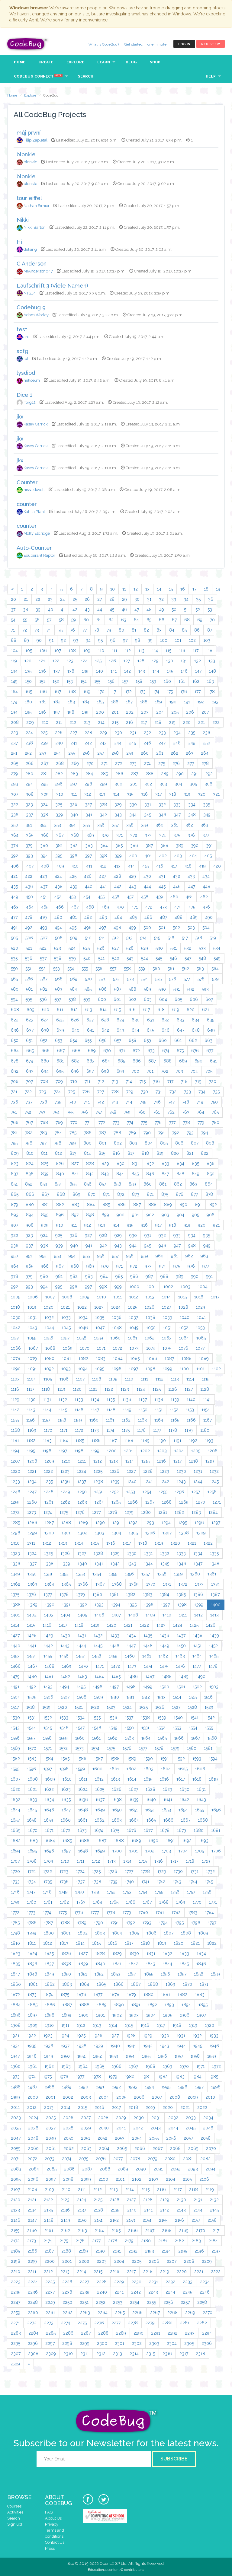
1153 (190, 1409)
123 (70, 660)
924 (44, 1235)
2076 (101, 2158)
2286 (68, 2333)
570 (88, 978)
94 (88, 640)
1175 (126, 1430)
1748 (47, 1892)
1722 (47, 1871)
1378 (64, 1594)
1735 (48, 1881)
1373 (199, 1584)
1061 (132, 1338)
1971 (200, 2066)
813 (72, 1153)
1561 (96, 1738)
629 (120, 1019)
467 (75, 907)
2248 (33, 2302)
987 (149, 1276)
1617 (180, 1779)
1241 (148, 1481)
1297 (215, 1522)
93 (75, 640)
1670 (32, 1830)
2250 (67, 2302)
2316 (167, 2353)
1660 (66, 1820)
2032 (173, 2117)
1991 (100, 2086)
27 (99, 599)
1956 (162, 2056)
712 (101, 1081)
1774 (47, 1912)
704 (194, 1071)
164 (14, 691)
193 (215, 701)
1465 (213, 1656)
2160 (32, 2230)
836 (210, 1163)
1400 (216, 1604)
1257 (196, 1491)
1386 (198, 1594)
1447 (131, 1645)
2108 (32, 2189)
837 (14, 1173)
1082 (83, 1358)
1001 (151, 1286)
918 (172, 1225)
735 (216, 1091)
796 (28, 1143)
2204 (119, 2261)
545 (159, 958)
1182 (31, 1440)
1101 (200, 1368)
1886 (50, 2004)
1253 (130, 1491)
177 (198, 691)
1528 (192, 1707)
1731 (194, 1871)
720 (212, 1081)
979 (29, 1276)
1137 (143, 1399)
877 (194, 1194)
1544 (31, 1727)
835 (195, 1163)
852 (28, 1184)
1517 (15, 1707)
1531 (31, 1717)
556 (98, 968)
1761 (48, 1902)
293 (14, 784)
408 (45, 866)
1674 (98, 1830)
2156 (179, 2220)
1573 (79, 1748)
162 (195, 681)
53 (210, 609)
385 (119, 845)
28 (111, 599)
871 (106, 1194)
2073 (49, 2158)
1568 (212, 1738)
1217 (177, 1461)
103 (206, 640)
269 (75, 763)
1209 (49, 1461)
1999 (15, 2097)
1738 (96, 1881)
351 (29, 825)
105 (28, 650)
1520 (62, 1707)
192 (201, 701)
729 (129, 1091)
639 (60, 1030)
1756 (175, 1892)
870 (91, 1194)
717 (170, 1081)
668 (76, 1050)
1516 (208, 1697)
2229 (119, 2281)
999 (118, 1286)
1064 (184, 1338)
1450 (181, 1645)
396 (73, 855)
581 (29, 989)
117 (195, 650)
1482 (65, 1676)
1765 (114, 1902)
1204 (179, 1450)
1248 (48, 1491)
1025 (132, 1307)
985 (119, 1276)
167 (57, 691)
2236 (33, 2292)
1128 (204, 1389)
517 (185, 937)
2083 (16, 2169)
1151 (159, 1409)
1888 (84, 2004)
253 (42, 753)
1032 (49, 1317)
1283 (196, 1512)
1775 (63, 1912)
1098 (150, 1368)
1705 (199, 1850)
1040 (184, 1317)
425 (72, 876)
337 (29, 814)
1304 (116, 1532)
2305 (189, 2343)
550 (14, 968)
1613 (115, 1779)
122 (56, 660)
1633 (32, 1799)
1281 (162, 1512)
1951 (81, 2056)
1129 (15, 1399)
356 (101, 825)
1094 (83, 1368)
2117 (177, 2189)
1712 (96, 1861)
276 (176, 763)
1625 (99, 1789)
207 (205, 712)
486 (148, 917)
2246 (205, 2292)
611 (60, 1009)
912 (87, 1225)
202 (130, 712)
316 (144, 794)
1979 (112, 2076)
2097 (51, 2179)
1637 (100, 1799)
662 (193, 1040)
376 (191, 835)
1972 (216, 2066)
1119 (61, 1389)
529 (144, 948)
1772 (15, 1912)
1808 (186, 1933)
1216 (161, 1461)
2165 (116, 2230)
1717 (174, 1861)
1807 (168, 1933)
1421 (128, 1625)
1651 (133, 1809)
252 (28, 753)
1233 (15, 1481)
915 (130, 1225)
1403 (48, 1615)
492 (28, 927)
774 (130, 1122)
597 (57, 999)
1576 (127, 1748)
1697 (66, 1850)
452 (57, 896)
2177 (96, 2240)
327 (88, 804)
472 (148, 907)
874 (150, 1194)
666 (45, 1050)
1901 (100, 2015)
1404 (65, 1615)
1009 (84, 1296)
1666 (168, 1820)
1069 (67, 1348)
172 (128, 691)
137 (56, 671)
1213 (113, 1461)
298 (88, 784)
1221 (32, 1471)
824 (30, 1163)
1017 (215, 1296)
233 (162, 732)
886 (122, 1204)
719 (198, 1081)
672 (136, 1050)
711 (87, 1081)
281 (44, 773)
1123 (125, 1389)
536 (28, 958)
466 (60, 907)
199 (85, 712)
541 (101, 958)
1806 (151, 1933)
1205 (195, 1450)
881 (45, 1204)
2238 (67, 2292)
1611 (83, 1779)
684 (106, 1061)
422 (28, 876)
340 (74, 814)
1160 (93, 1420)
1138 (158, 1399)
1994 (149, 2086)
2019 (150, 2107)
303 (163, 784)
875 (164, 1194)
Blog (131, 62)
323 (29, 804)
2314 (134, 2353)
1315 (95, 1543)
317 (158, 794)
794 (204, 1132)
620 (191, 1009)
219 (172, 722)
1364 (49, 1584)
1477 (196, 1666)
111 (114, 650)
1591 (164, 1758)
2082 (205, 2158)
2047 (16, 2138)
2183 (196, 2240)
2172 (15, 2240)
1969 (167, 2066)
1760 (31, 1902)
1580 (191, 1748)
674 (165, 1050)
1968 (150, 2066)
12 (136, 589)
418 (188, 866)
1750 (79, 1892)
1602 (131, 1768)
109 (86, 650)
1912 (81, 2025)
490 (209, 917)
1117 (30, 1389)
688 (167, 1061)
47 (136, 609)
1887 (67, 2004)
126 (112, 660)
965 (29, 1266)
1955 (146, 2056)
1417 (63, 1625)
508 (59, 937)
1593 (196, 1758)
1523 (111, 1707)
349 (207, 814)
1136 (126, 1399)
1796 (195, 1922)
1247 (32, 1491)
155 (97, 681)
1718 (190, 1861)
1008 (67, 1296)
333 (177, 804)
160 (167, 681)
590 (162, 989)
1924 (64, 2035)
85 (184, 630)
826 (60, 1163)
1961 (32, 2066)
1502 (197, 1686)
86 (197, 630)
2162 (65, 2230)
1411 (183, 1615)
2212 (48, 2271)
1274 (48, 1512)
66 (161, 619)
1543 (15, 1727)
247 (162, 742)
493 (43, 927)
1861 (32, 1984)
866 (30, 1194)
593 (205, 989)
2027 (86, 2117)
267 (44, 763)
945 (147, 1245)
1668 (203, 1820)
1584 (48, 1758)
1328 (98, 1553)
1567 (195, 1738)
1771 (213, 1902)
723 (42, 1091)
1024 (116, 1307)
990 (194, 1276)
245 (132, 742)
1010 (101, 1296)
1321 (192, 1543)
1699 (100, 1850)
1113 (175, 1379)
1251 (98, 1491)
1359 (178, 1573)
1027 (166, 1307)
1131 (47, 1399)
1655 (199, 1809)
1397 (165, 1604)
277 (190, 763)
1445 (98, 1645)
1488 (167, 1676)
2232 (170, 2281)
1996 (182, 2086)
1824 (32, 1953)
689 (183, 1061)
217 (143, 722)
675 (180, 1050)
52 (197, 609)
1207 (15, 1461)
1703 (166, 1850)
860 (147, 1184)
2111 (82, 2189)
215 (115, 722)
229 (103, 732)
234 (177, 732)
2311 (84, 2353)
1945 (197, 2045)
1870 (187, 1984)
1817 (129, 1943)
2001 (50, 2097)
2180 (146, 2240)
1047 (100, 1327)
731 (159, 1091)
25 (74, 599)
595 (28, 999)
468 (90, 907)
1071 (101, 1348)
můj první (28, 132)
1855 (148, 1974)
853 (43, 1184)
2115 (145, 2189)
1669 (16, 1830)
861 (162, 1184)
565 (14, 978)
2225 (50, 2281)
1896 (16, 2015)
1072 (117, 1348)
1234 (32, 1481)
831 (135, 1163)
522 (43, 948)
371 (119, 835)
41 (63, 609)
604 (163, 999)
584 (73, 989)
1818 (145, 1943)
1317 (127, 1543)
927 (88, 1235)
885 (106, 1204)
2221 (198, 2271)
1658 (32, 1820)
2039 (86, 2127)
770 (73, 1122)
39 (38, 609)
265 (14, 763)
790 (147, 1132)
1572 (63, 1748)
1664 (134, 1820)
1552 (161, 1727)
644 (135, 1030)
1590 (148, 1758)
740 (72, 1102)
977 (205, 1266)
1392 (82, 1604)
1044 (49, 1327)
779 (201, 1122)
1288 (66, 1522)
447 (191, 886)
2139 (115, 2210)
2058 (206, 2138)
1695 (32, 1850)
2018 (133, 2107)
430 (147, 876)
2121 (32, 2199)
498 (117, 927)
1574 (95, 1748)
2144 (197, 2210)
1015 (182, 1296)
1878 (114, 1994)
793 (190, 1132)
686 (137, 1061)
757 (98, 1112)
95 (100, 640)
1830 (134, 1953)
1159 (78, 1420)
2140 (132, 2210)
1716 (158, 1861)
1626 (116, 1789)
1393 (99, 1604)
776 (158, 1122)
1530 (15, 1717)
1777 (95, 1912)
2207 (171, 2261)
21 (26, 599)
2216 (114, 2271)
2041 (121, 2127)
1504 (15, 1697)
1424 (177, 1625)
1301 (66, 1532)
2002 (68, 2097)
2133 (15, 2210)
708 (44, 1081)
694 (45, 1071)
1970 (184, 2066)
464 (30, 907)
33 (173, 599)
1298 (15, 1532)
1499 (147, 1686)
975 (176, 1266)
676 (195, 1050)
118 (209, 650)
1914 (113, 2025)
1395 (132, 1604)
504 (206, 927)
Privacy (51, 2524)
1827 (83, 1953)
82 (146, 630)
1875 (64, 1994)
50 (174, 609)
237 (14, 742)
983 (89, 1276)
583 (58, 989)
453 (72, 896)
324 (44, 804)
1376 (31, 1594)
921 (216, 1225)
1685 (67, 1840)
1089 (204, 1358)
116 (182, 650)
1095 (99, 1368)
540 (87, 958)
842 (90, 1173)
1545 (48, 1727)
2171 (217, 2230)
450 (29, 896)
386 (134, 845)
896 (60, 1214)
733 (187, 1091)
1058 (81, 1338)
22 (37, 599)
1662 (100, 1820)
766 (14, 1122)
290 (180, 773)
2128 (148, 2199)
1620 (16, 1789)
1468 (49, 1666)
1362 (15, 1584)
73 (36, 630)
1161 (110, 1420)
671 (121, 1050)
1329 (115, 1553)
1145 (63, 1409)
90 (39, 640)
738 (43, 1102)
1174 (110, 1430)
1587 (98, 1758)
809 (15, 1153)
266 (30, 763)
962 (189, 1255)
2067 (158, 2148)
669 (92, 1050)
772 (101, 1122)
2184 (213, 2240)
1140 (191, 1399)
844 (120, 1173)
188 (143, 701)
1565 (162, 1738)
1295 (182, 1522)
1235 (48, 1481)
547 (188, 958)
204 (160, 712)
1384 (164, 1594)
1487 (149, 1676)
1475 (164, 1666)
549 (217, 958)
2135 (48, 2210)
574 (144, 978)
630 (136, 1019)
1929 (147, 2035)
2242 (136, 2292)
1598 (64, 1768)
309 (45, 794)
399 (118, 855)
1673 (82, 1830)
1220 (15, 1471)
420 (217, 866)
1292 (132, 1522)
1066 (16, 1348)
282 (59, 773)
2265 (120, 2312)
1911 (65, 2025)
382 (74, 845)
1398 (182, 1604)
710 (73, 1081)
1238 (98, 1481)
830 (120, 1163)
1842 (133, 1963)
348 (192, 814)
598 (72, 999)
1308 (184, 1532)
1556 (15, 1738)
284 (89, 773)
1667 (185, 1820)
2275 (82, 2322)
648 (196, 1030)
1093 (66, 1368)
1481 (48, 1676)
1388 (16, 1604)
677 (209, 1050)
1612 (99, 1779)
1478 (213, 1666)
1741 (145, 1881)
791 (161, 1132)
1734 (31, 1881)
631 (150, 1019)
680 (45, 1061)
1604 (166, 1768)
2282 (202, 2322)
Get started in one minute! (145, 44)
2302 (137, 2343)
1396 (148, 1604)
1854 (132, 1974)
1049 (134, 1327)
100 (163, 640)
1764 (97, 1902)
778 (186, 1122)
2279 (150, 2322)
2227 (84, 2281)
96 (112, 640)
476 (206, 907)
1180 (204, 1430)
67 (174, 619)
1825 (49, 1953)
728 (115, 1091)
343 (118, 814)
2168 (167, 2230)
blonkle (26, 154)
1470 (83, 1666)
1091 (32, 1368)
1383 (147, 1594)
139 (85, 671)
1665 (151, 1820)
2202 (84, 2261)
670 (107, 1050)
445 (162, 886)
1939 (98, 2045)
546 (173, 958)
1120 (77, 1389)
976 (191, 1266)
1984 (196, 2076)
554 (70, 968)
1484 (99, 1676)
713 (115, 1081)
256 (86, 753)
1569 (15, 1748)
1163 (142, 1420)
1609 (50, 1779)
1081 (66, 1358)
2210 (15, 2271)
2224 (33, 2281)
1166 (191, 1420)
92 (63, 640)
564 (215, 968)
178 (211, 691)
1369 (134, 1584)
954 (72, 1255)
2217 (131, 2271)
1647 (66, 1809)
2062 (68, 2148)
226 (59, 732)
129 (155, 660)
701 (150, 1071)
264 (204, 753)
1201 (128, 1450)
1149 (127, 1409)
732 (172, 1091)
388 (164, 845)
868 (61, 1194)
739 (58, 1102)
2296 (33, 2343)
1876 (81, 1994)
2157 (196, 2220)
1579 (175, 1748)
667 (61, 1050)
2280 (167, 2322)
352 (43, 825)
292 (209, 773)
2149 (65, 2220)
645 (150, 1030)
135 (28, 671)
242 (88, 742)
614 (103, 1009)
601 (117, 999)
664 (15, 1050)
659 (147, 1040)
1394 (115, 1604)
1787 (48, 1922)
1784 (209, 1912)
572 (116, 978)
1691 (170, 1840)
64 (136, 619)
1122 (109, 1389)
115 (168, 650)
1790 (98, 1922)
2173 (31, 2240)
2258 (202, 2302)
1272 (15, 1512)
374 (162, 835)
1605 (183, 1768)
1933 (213, 2035)
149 (14, 681)
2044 (173, 2127)
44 (99, 609)
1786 (32, 1922)
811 (44, 1153)
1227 (131, 1471)
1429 (48, 1635)
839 (45, 1173)
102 (192, 640)
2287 (86, 2333)
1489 (183, 1676)
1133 (79, 1399)
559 (141, 968)
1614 (131, 1779)
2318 (200, 2353)
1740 (129, 1881)
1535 (96, 1717)
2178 (112, 2240)
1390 (49, 1604)
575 (158, 978)
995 (58, 1286)
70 (212, 619)
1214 (129, 1461)
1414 (15, 1625)
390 (194, 845)
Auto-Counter (34, 548)
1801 (65, 1933)
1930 (164, 2035)
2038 (68, 2127)
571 (102, 978)
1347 (198, 1563)
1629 (167, 1789)
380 (44, 845)
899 (105, 1214)
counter (27, 504)
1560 (80, 1738)
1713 (112, 1861)
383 (89, 845)
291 (194, 773)
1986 (16, 2086)
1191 (177, 1440)
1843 (150, 1963)
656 (103, 1040)
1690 (153, 1840)
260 (145, 753)
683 (91, 1061)
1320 (175, 1543)
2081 (188, 2158)
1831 (151, 1953)
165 (28, 691)
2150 (82, 2220)
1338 (48, 1563)
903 (165, 1214)
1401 (15, 1615)
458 (144, 896)
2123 (64, 2199)
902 (150, 1214)
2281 (184, 2322)
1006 (33, 1296)
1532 (47, 1717)
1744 (193, 1881)
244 (117, 742)
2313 (117, 2353)
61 (98, 619)
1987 (32, 2086)
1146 (79, 1409)
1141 (207, 1399)
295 (43, 784)
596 (43, 999)
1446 (114, 1645)
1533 (64, 1717)
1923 (48, 2035)
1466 (16, 1666)
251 (14, 753)
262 (174, 753)
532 (187, 948)
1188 (128, 1440)
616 (132, 1009)
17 (194, 589)
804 (149, 1143)
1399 (198, 1604)
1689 (136, 1840)
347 (177, 814)
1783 (192, 1912)
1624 (83, 1789)
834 (180, 1163)
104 (14, 650)
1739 (113, 1881)
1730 (178, 1871)
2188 (66, 2251)
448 (206, 886)
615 (117, 1009)
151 (42, 681)
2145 (214, 2210)
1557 (31, 1738)
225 (43, 732)
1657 (15, 1820)
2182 (179, 2240)
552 (42, 968)
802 (118, 1143)
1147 (95, 1409)
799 (72, 1143)
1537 (129, 1717)
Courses (14, 2506)
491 (14, 927)
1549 (113, 1727)
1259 (15, 1502)
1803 (100, 1933)
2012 (32, 2107)
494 (58, 927)
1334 (197, 1553)
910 (59, 1225)
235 (191, 732)
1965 (99, 2066)
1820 (178, 1943)
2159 (15, 2230)
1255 (163, 1491)
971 (119, 1266)
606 (194, 999)
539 (72, 958)
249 (191, 742)
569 (73, 978)
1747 (31, 1892)
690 (198, 1061)
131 (184, 660)
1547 (80, 1727)
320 (201, 794)
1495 (81, 1686)
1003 (185, 1286)
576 (172, 978)
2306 (206, 2343)
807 (194, 1143)
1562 (112, 1738)
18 (206, 589)
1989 (66, 2086)
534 (216, 948)
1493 (48, 1686)
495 (72, 927)
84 (171, 630)
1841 (117, 1963)
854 (58, 1184)
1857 (182, 1974)
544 (144, 958)
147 (198, 671)
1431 (82, 1635)
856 (88, 1184)
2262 (67, 2312)
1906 (184, 2015)
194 (14, 712)
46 (124, 609)
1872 (15, 1994)
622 (14, 1019)
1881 (165, 1994)
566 (29, 978)
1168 (15, 1430)
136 (42, 671)
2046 (208, 2127)
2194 (166, 2251)
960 (159, 1255)
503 (191, 927)
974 (162, 1266)
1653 (166, 1809)
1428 (32, 1635)
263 (189, 753)
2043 (156, 2127)
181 (43, 701)
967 (59, 1266)
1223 (64, 1471)
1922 (31, 2035)
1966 (116, 2066)
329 (118, 804)
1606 (200, 1768)
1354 (96, 1573)
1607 (15, 1779)
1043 (32, 1327)
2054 (137, 2138)
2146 (15, 2220)
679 (29, 1061)
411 (89, 866)
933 (177, 1235)
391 (209, 845)
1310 (15, 1543)
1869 (170, 1984)
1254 (147, 1491)
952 (43, 1255)
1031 (32, 1317)
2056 (171, 2138)
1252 (114, 1491)
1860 (16, 1984)
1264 (99, 1502)
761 (156, 1112)
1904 (151, 2015)
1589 (131, 1758)
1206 (213, 1450)
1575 (111, 1748)
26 (87, 599)
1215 (145, 1461)
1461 (146, 1656)
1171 (63, 1430)
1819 (161, 1943)
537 (43, 958)
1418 (79, 1625)
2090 (141, 2169)
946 (162, 1245)
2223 (16, 2281)
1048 (117, 1327)
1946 (214, 2045)
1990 (83, 2086)
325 (58, 804)
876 (179, 1194)
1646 (49, 1809)
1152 (174, 1409)
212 (72, 722)
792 (175, 1132)
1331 (148, 1553)
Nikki (23, 220)
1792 (130, 1922)
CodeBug (27, 43)
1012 (133, 1296)
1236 (65, 1481)
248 (177, 742)
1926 (97, 2035)
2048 (33, 2138)
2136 (65, 2210)
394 (44, 855)
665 (30, 1050)
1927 (114, 2035)
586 (103, 989)
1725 (96, 1871)
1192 (193, 1440)
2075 (83, 2158)
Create (45, 62)
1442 (48, 1645)
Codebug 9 (31, 307)
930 (133, 1235)
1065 (201, 1338)
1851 (83, 1974)
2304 (172, 2343)
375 (176, 835)
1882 (182, 1994)
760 (142, 1112)
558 (127, 968)
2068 (175, 2148)
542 (115, 958)
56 (37, 619)
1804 (117, 1933)
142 (127, 671)
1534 (80, 1717)
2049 (51, 2138)
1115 (205, 1379)
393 (29, 855)
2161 (48, 2230)
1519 (46, 1707)
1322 (208, 1543)
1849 (49, 1974)
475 (191, 907)
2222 (216, 2271)
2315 (150, 2353)
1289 (83, 1522)
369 (90, 835)
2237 (50, 2292)
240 (59, 742)
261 (159, 753)
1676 (131, 1830)
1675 (115, 1830)
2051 (85, 2138)
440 (88, 886)
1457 (80, 1656)
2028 (103, 2117)
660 (163, 1040)
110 (101, 650)
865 (14, 1194)
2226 (67, 2281)
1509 (98, 1697)
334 (191, 804)
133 (211, 660)
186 (114, 701)
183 (71, 701)
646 (165, 1030)
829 (105, 1163)
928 (103, 1235)
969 (90, 1266)
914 (116, 1225)
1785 (15, 1922)
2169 (183, 2230)
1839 (83, 1963)
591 (176, 989)
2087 (87, 2169)
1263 (82, 1502)
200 (100, 712)
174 (156, 691)
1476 (180, 1666)
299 (103, 784)
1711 (80, 1861)
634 (195, 1019)
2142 (164, 2210)
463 (14, 907)
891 (198, 1204)
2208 (189, 2261)
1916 (144, 2025)
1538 (145, 1717)
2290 (138, 2333)
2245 (187, 2292)
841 (75, 1173)
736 (14, 1102)
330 (133, 804)
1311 (31, 1543)
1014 (166, 1296)
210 (44, 722)
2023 (16, 2117)
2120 (15, 2199)
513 (129, 937)
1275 (64, 1512)
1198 (79, 1450)
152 (56, 681)
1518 (30, 1707)
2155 (163, 2220)
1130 (31, 1399)
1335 (214, 1553)
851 (14, 1184)
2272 (32, 2322)
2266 (137, 2312)
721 (14, 1091)
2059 (16, 2148)
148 (212, 671)
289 (165, 773)
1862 (50, 1984)
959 (144, 1255)
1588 (115, 1758)
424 (58, 876)
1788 (65, 1922)
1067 (33, 1348)
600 (102, 999)
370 (105, 835)
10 (112, 589)
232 (147, 732)
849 (195, 1173)
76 (72, 630)
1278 (112, 1512)
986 (134, 1276)
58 (61, 619)
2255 (151, 2302)
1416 (47, 1625)
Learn (103, 62)
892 (213, 1204)
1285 (15, 1522)
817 (130, 1153)
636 (15, 1030)
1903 (134, 2015)
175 (170, 691)
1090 (16, 1368)
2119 (209, 2189)
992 (14, 1286)
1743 (177, 1881)
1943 (164, 2045)
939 (59, 1245)
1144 (47, 1409)
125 (98, 660)
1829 (117, 1953)
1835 (15, 1963)
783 (43, 1132)
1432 (98, 1635)
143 (141, 671)
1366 (83, 1584)
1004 (203, 1286)
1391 (66, 1604)
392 (14, 855)
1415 (31, 1625)
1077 (200, 1348)
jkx (20, 416)
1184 (63, 1440)
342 (103, 814)
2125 (98, 2199)
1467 (32, 1666)
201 (114, 712)
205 (175, 712)
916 (144, 1225)
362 (189, 825)
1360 (195, 1573)
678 (14, 1061)
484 (118, 917)
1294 (166, 1522)
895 (44, 1214)
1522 (94, 1707)
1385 (181, 1594)
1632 (15, 1799)
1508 (81, 1697)
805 (164, 1143)
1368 (117, 1584)
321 (216, 794)
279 (14, 773)
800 (87, 1143)
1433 (114, 1635)
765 (215, 1112)
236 (206, 732)
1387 (215, 1594)
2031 (156, 2117)
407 (30, 866)
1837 (49, 1963)
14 (159, 589)
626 (75, 1019)
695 (59, 1071)
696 (75, 1071)
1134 (95, 1399)
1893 (169, 2004)
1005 (15, 1296)
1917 (161, 2025)
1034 (83, 1317)
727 (100, 1091)
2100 (103, 2179)
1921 (15, 2035)
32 (161, 599)
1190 (161, 1440)
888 (152, 1204)
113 (141, 650)
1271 (217, 1502)
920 (201, 1225)
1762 (64, 1902)
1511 (130, 1697)
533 (202, 948)
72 (24, 630)
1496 (97, 1686)
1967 (133, 2066)
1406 (99, 1615)
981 (59, 1276)
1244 (197, 1481)
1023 (99, 1307)
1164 (158, 1420)
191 (187, 701)
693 (30, 1071)
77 (84, 630)
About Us (53, 2518)
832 (150, 1163)
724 (57, 1091)
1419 (95, 1625)
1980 (129, 2076)
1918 (176, 2025)
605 (178, 999)
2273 (48, 2322)
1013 (150, 1296)
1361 (212, 1573)
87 (209, 630)
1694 (15, 1850)
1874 (48, 1994)
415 (145, 866)
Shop (155, 62)
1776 (78, 1912)
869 (76, 1194)
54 (13, 619)
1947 (15, 2056)
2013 (48, 2107)
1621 (32, 1789)
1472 (115, 1666)
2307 (16, 2353)
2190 (100, 2251)
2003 (86, 2097)
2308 (33, 2353)
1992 (116, 2086)
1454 (31, 1656)
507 (43, 937)
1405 (82, 1615)
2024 (33, 2117)
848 (180, 1173)
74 (49, 630)
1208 (32, 1461)
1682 (16, 1840)
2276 (99, 2322)
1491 (15, 1686)
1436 (164, 1635)
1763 (80, 1902)
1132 (63, 1399)
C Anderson (32, 263)
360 (159, 825)
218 (157, 722)
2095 (16, 2179)
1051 (167, 1327)
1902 (117, 2015)
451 (43, 896)
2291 (155, 2333)
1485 (116, 1676)
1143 (31, 1409)
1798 (15, 1933)
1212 (97, 1461)
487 (163, 917)
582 (43, 989)
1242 (164, 1481)
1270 (200, 1502)
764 (200, 1112)
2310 (68, 2353)
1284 (213, 1512)
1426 (210, 1625)
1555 (209, 1727)
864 (209, 1184)
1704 (183, 1850)
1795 (179, 1922)
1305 (133, 1532)
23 (50, 599)
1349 (15, 1573)
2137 (81, 2210)
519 (213, 937)
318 (172, 794)
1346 (181, 1563)
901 (135, 1214)
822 (204, 1153)
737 (29, 1102)
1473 (131, 1666)
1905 (167, 2015)
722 (28, 1091)
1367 (100, 1584)
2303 (154, 2343)
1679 (181, 1830)
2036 (33, 2127)
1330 (132, 1553)
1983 (180, 2076)
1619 (213, 1779)
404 (193, 855)
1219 (209, 1461)
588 (132, 989)
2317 (183, 2353)
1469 (66, 1666)
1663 (117, 1820)
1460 (130, 1656)
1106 (64, 1379)
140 (99, 671)
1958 (195, 2056)
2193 (149, 2251)
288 (149, 773)
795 (14, 1143)
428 (117, 876)
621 (205, 1009)
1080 (49, 1358)
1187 (112, 1440)
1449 (164, 1645)
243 (103, 742)
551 (28, 968)
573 (130, 978)
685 (121, 1061)
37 (13, 609)
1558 (47, 1738)
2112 (97, 2189)
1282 (179, 1512)
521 (29, 948)
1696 (49, 1850)
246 (147, 742)
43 (87, 609)
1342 (115, 1563)
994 (44, 1286)
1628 (150, 1789)
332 (162, 804)
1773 (31, 1912)
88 (13, 640)
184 (85, 701)
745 (143, 1102)
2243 (153, 2292)
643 (120, 1030)
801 (102, 1143)
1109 (113, 1379)
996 (73, 1286)
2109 (49, 2189)
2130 (181, 2199)
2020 (168, 2107)
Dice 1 (24, 395)
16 (182, 589)
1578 (159, 1748)
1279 (129, 1512)
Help (211, 76)
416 (159, 866)
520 (14, 948)
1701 (133, 1850)
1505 (31, 1697)
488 (178, 917)
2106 (204, 2179)
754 (56, 1112)
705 (208, 1071)
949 (207, 1245)
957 (115, 1255)
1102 (216, 1368)
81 (134, 630)
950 (14, 1255)
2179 (129, 2240)
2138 (98, 2210)
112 (128, 650)
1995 (166, 2086)
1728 (145, 1871)
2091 (158, 2169)
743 (114, 1102)
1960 (16, 2066)
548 (202, 958)
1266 (133, 1502)
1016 (198, 1296)
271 (104, 763)
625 (59, 1019)
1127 (189, 1389)
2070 (211, 2148)
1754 (143, 1892)
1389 (32, 1604)
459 (159, 896)
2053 (119, 2138)
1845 (184, 1963)
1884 (16, 2004)
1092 (49, 1368)
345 (147, 814)
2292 (172, 2333)
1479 (15, 1676)
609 (30, 1009)
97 (125, 640)
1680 (199, 1830)
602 (132, 999)
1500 (164, 1686)
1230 (181, 1471)
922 (14, 1235)
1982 (163, 2076)
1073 (134, 1348)
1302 (82, 1532)
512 (115, 937)
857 (102, 1184)
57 (49, 619)
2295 (15, 2343)
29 (124, 599)
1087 (169, 1358)
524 (72, 948)
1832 (167, 1953)
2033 (191, 2117)
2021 (185, 2107)
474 (177, 907)
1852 (99, 1974)
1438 (197, 1635)
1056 (48, 1338)
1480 (32, 1676)
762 (171, 1112)
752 (27, 1112)
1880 (148, 1994)
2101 (120, 2179)
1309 (201, 1532)
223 (14, 732)
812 (58, 1153)
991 (209, 1276)
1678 (164, 1830)
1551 (145, 1727)
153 (69, 681)
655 (88, 1040)
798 (57, 1143)
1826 (66, 1953)
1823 (15, 1953)
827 (75, 1163)
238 (29, 742)
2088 (105, 2169)
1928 (131, 2035)
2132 (214, 2199)
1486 (133, 1676)
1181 (15, 1440)
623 (30, 1019)
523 (57, 948)
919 (187, 1225)
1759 (15, 1902)
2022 (202, 2107)
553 (56, 968)
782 (28, 1132)
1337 (32, 1563)
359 (144, 825)
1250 (82, 1491)
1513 (161, 1697)
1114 (190, 1379)
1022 (82, 1307)
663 (208, 1040)
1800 (49, 1933)
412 (103, 866)
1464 (197, 1656)
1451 (197, 1645)
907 (14, 1225)
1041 (201, 1317)
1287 (49, 1522)
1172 (79, 1430)
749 (200, 1102)
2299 (84, 2343)
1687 (101, 1840)
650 (14, 1040)
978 (14, 1276)
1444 (81, 1645)
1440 (15, 1645)
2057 (188, 2138)
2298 (67, 2343)
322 (14, 804)
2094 (210, 2169)
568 (59, 978)
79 (109, 630)
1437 (181, 1635)
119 (14, 660)
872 (120, 1194)
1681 (215, 1830)
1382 (130, 1594)
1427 (15, 1635)
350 (14, 825)
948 (192, 1245)
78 (96, 630)
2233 (187, 2281)
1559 (63, 1738)
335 (206, 804)
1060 (116, 1338)
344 (133, 814)
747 (171, 1102)
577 (187, 978)
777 (172, 1122)
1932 (197, 2035)
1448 (148, 1645)
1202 (145, 1450)
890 (183, 1204)
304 (178, 784)
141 (114, 671)
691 (213, 1061)
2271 (15, 2322)
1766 (130, 1902)
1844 (167, 1963)
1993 (132, 2086)
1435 (147, 1635)
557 (113, 968)
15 (171, 589)
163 (210, 681)
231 (133, 732)
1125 (157, 1389)
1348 (214, 1563)
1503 (213, 1686)
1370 (150, 1584)
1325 (48, 1553)
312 (87, 794)
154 (83, 681)
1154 (205, 1409)
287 (134, 773)
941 (88, 1245)
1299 (32, 1532)
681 (60, 1061)
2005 (121, 2097)
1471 (99, 1666)
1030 (16, 1317)
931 (147, 1235)
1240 (132, 1481)
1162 (126, 1420)
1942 (148, 2045)
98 (137, 640)
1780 (143, 1912)
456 (115, 896)
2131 (198, 2199)
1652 (149, 1809)
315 (130, 794)
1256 (179, 1491)
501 (162, 927)
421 (14, 876)
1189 (145, 1440)
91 (51, 640)
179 (14, 701)
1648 (83, 1809)
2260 (33, 2312)
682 (75, 1061)
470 (120, 907)
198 (70, 712)
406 (15, 866)
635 (210, 1019)
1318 (142, 1543)
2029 (121, 2117)
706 (14, 1081)
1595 (15, 1768)
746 (157, 1102)
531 (173, 948)
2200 (49, 2261)
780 (215, 1122)
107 (57, 650)
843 (105, 1173)
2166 (133, 2230)
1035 (99, 1317)
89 (26, 640)
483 (103, 917)
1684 (50, 1840)
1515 (193, 1697)
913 (101, 1225)
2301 (119, 2343)
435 (14, 886)
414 (131, 866)
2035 (16, 2127)
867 (45, 1194)
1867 (135, 1984)
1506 (48, 1697)
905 (195, 1214)
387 (149, 845)
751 (14, 1112)
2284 (33, 2333)
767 (29, 1122)
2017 (116, 2107)
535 (14, 958)
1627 (133, 1789)
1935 (31, 2045)
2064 (104, 2148)
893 (14, 1214)
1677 (148, 1830)
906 (210, 1214)
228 (88, 732)
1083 (100, 1358)
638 (45, 1030)
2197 (215, 2251)
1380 (97, 1594)
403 (178, 855)
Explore (75, 62)
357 (115, 825)
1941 (131, 2045)
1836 (32, 1963)
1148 (111, 1409)
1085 (135, 1358)
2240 (102, 2292)
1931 (181, 2035)
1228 (148, 1471)
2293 (190, 2333)
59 (73, 619)
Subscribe (174, 2459)
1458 (96, 1656)
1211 (82, 1461)
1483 (82, 1676)
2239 (84, 2292)
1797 (212, 1922)
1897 (32, 2015)
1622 (49, 1789)
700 (135, 1071)
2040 (103, 2127)
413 (117, 866)
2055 (154, 2138)
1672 (65, 1830)
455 (101, 896)
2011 (15, 2107)
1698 (83, 1850)
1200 (112, 1450)
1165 (175, 1420)
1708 (32, 1861)
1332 (164, 1553)
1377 (48, 1594)
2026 (68, 2117)
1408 (133, 1615)
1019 (31, 1307)
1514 (177, 1697)
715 (143, 1081)
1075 (167, 1348)
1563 (129, 1738)
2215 (98, 2271)
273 (133, 763)
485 (133, 917)
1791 (115, 1922)
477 (14, 917)
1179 (189, 1430)
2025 (51, 2117)
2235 (15, 2292)
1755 (159, 1892)
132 (197, 660)
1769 (180, 1902)
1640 (151, 1799)
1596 (31, 1768)
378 (14, 845)
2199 (32, 2261)
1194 (15, 1450)
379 (29, 845)
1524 (127, 1707)
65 (149, 619)
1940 (115, 2045)
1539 (161, 1717)
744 (129, 1102)
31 (149, 599)
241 (73, 742)
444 (147, 886)
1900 (84, 2015)
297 (73, 784)
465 (44, 907)
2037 (51, 2127)
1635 (66, 1799)
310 (59, 794)
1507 (65, 1697)
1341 (99, 1563)
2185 (15, 2251)
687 (152, 1061)
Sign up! (14, 2524)
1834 (201, 1953)
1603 (148, 1768)
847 (165, 1173)
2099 (86, 2179)
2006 (139, 2097)
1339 (65, 1563)
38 (25, 609)
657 (117, 1040)
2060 (33, 2148)
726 (86, 1091)
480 (58, 917)
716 (156, 1081)
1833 (184, 1953)
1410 (167, 1615)
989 (179, 1276)
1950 (65, 2056)
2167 (149, 2230)
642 (105, 1030)
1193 (209, 1440)
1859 (215, 1974)
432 (176, 876)
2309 (51, 2353)
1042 (15, 1327)
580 (14, 989)
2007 (157, 2097)
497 (102, 927)
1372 (183, 1584)
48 (149, 609)
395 (58, 855)
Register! (210, 44)
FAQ (49, 2512)
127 (127, 660)
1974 (31, 2076)
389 (179, 845)
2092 (175, 2169)
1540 (178, 1717)
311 (74, 794)
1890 (119, 2004)
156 (111, 681)
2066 (139, 2148)
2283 (16, 2333)
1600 (97, 1768)
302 (148, 784)
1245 (214, 1481)
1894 (186, 2004)
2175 (64, 2240)
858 (117, 1184)
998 (103, 1286)
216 (129, 722)
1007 (50, 1296)
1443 (64, 1645)
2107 (15, 2189)
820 (175, 1153)
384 (104, 845)
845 (135, 1173)
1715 (143, 1861)
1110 (129, 1379)
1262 (65, 1502)
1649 (100, 1809)
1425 (194, 1625)
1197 (63, 1450)
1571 (48, 1748)
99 (150, 640)
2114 (129, 2189)
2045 (190, 2127)
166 (43, 691)
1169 (31, 1430)
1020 (48, 1307)
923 (29, 1235)
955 (86, 1255)
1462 (163, 1656)
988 (164, 1276)
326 (73, 804)
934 (191, 1235)
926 (73, 1235)
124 (84, 660)
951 (29, 1255)
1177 (157, 1430)
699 (120, 1071)
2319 (15, 2363)
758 (112, 1112)
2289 (121, 2333)
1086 (152, 1358)
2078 (135, 2158)
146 (184, 671)
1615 (148, 1779)
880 (30, 1204)
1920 (209, 2025)
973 (148, 1266)
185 (100, 701)
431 (162, 876)
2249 (50, 2302)
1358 (161, 1573)
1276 (80, 1512)
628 (105, 1019)
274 (147, 763)
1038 (150, 1317)
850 (210, 1173)
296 (59, 784)
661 (178, 1040)
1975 (47, 2076)
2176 (80, 2240)
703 (179, 1071)
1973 (15, 2076)
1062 (149, 1338)
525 (86, 948)
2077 (118, 2158)
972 (133, 1266)
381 (59, 845)
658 (132, 1040)
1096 (116, 1368)
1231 (198, 1471)
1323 (15, 1553)
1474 (148, 1666)
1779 (127, 1912)
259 (129, 753)
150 (28, 681)
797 (43, 1143)
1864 (84, 1984)
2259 (15, 2312)
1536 (112, 1717)
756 (84, 1112)
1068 (50, 1348)
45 (112, 609)
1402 (32, 1615)
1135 (111, 1399)
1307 (167, 1532)
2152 (114, 2220)
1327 (81, 1553)
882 (60, 1204)
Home (19, 62)
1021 (65, 1307)
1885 (32, 2004)
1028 (183, 1307)
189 (158, 701)
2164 (99, 2230)
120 (27, 660)
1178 (173, 1430)
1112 (159, 1379)
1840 (100, 1963)
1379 (80, 1594)
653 (58, 1040)
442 (117, 886)
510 (88, 937)
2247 (15, 2302)
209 (30, 722)
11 (124, 589)
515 (157, 937)
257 (100, 753)
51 (186, 609)
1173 (95, 1430)
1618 (196, 1779)
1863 (67, 1984)
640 (75, 1030)
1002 (168, 1286)
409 (60, 866)
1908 (16, 2025)
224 (29, 732)
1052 (183, 1327)
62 (111, 619)
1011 (118, 1296)
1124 (141, 1389)
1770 (197, 1902)
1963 (66, 2066)
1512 (146, 1697)
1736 (64, 1881)
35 (198, 599)
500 (147, 927)
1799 (31, 1933)
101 (178, 640)
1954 (130, 2056)
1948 (32, 2056)
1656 (216, 1809)
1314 (79, 1543)
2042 (138, 2127)
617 (146, 1009)
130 (169, 660)
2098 (68, 2179)
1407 (116, 1615)
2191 (116, 2251)
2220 (182, 2271)
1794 (163, 1922)
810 (30, 1153)
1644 (15, 1809)
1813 (64, 1943)
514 (143, 937)
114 (155, 650)
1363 (32, 1584)
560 (156, 968)
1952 (97, 2056)
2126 (114, 2199)
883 (75, 1204)
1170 (48, 1430)
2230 (136, 2281)
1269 (183, 1502)
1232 (214, 1471)
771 (88, 1122)
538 (57, 958)
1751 (95, 1892)
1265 (116, 1502)
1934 (15, 2045)
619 (175, 1009)
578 (201, 978)
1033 (66, 1317)
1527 (176, 1707)
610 (45, 1009)
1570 (31, 1748)
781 (14, 1132)
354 (72, 825)
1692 (187, 1840)
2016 (99, 2107)
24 (62, 599)
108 (72, 650)
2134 (32, 2210)
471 (134, 907)
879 (14, 1204)
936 (14, 1245)
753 (42, 1112)
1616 (164, 1779)
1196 (47, 1450)
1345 (164, 1563)
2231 (153, 2281)
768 (44, 1122)
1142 (15, 1409)
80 (121, 630)
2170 (200, 2230)
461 (189, 896)
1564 (145, 1738)
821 (189, 1153)
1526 (159, 1707)
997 (88, 1286)
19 (218, 589)
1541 (194, 1717)
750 (214, 1102)
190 (172, 701)
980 (44, 1276)
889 (168, 1204)
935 (206, 1235)
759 (127, 1112)
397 (88, 855)
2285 (51, 2333)
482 (88, 917)
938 (44, 1245)
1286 (32, 1522)
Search (85, 76)
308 (30, 794)
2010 (210, 2097)
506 (29, 937)
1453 (15, 1656)
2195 (182, 2251)
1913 (97, 2025)
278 (205, 763)
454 (86, 896)
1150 (143, 1409)
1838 (66, 1963)
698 (105, 1071)
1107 (80, 1379)
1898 (49, 2015)
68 (187, 619)
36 (210, 599)
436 (29, 886)
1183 (47, 1440)
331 (147, 804)
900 (120, 1214)
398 (103, 855)
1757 (191, 1892)
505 (14, 937)
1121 (93, 1389)
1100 (184, 1368)
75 (60, 630)
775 (144, 1122)
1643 (201, 1799)
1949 (48, 2056)
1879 (131, 1994)
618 (161, 1009)
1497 (114, 1686)
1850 (66, 1974)
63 (123, 619)
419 (202, 866)
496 (88, 927)
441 (103, 886)
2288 (103, 2333)
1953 (113, 2056)
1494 (64, 1686)
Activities (15, 2512)
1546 (64, 1727)
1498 (131, 1686)
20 (13, 599)
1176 (141, 1430)
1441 (32, 1645)
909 (45, 1225)
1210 (66, 1461)
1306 (150, 1532)
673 (151, 1050)
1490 (200, 1676)
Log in (184, 44)
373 (148, 835)
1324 (32, 1553)
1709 (48, 1861)
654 (73, 1040)
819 (159, 1153)
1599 (80, 1768)
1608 (33, 1779)
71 (13, 630)
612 (74, 1009)
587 (117, 989)
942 (103, 1245)
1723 (64, 1871)
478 (28, 917)
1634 (49, 1799)
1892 (152, 2004)
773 (116, 1122)
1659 (48, 1820)
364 (14, 835)
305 (193, 784)
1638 (117, 1799)
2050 (68, 2138)
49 (161, 609)
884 (91, 1204)
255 (71, 753)
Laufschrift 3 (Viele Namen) (52, 285)
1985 (213, 2076)
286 (119, 773)
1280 (146, 1512)
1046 (83, 1327)
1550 (129, 1727)
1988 (49, 2086)
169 (86, 691)
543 (130, 958)
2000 (32, 2097)
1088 (187, 1358)
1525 (143, 1707)
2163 (82, 2230)
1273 (31, 1512)
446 (177, 886)
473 (163, 907)
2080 (170, 2158)
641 (90, 1030)
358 (130, 825)
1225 (98, 1471)
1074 (150, 1348)
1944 (181, 2045)
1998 (216, 2086)
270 (90, 763)
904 (180, 1214)
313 (101, 794)
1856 (165, 1974)
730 (144, 1091)
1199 (95, 1450)
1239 (115, 1481)
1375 (15, 1594)
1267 (149, 1502)
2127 (131, 2199)
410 (75, 866)
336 (14, 814)
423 (43, 876)
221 (201, 722)
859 (132, 1184)
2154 (147, 2220)
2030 (139, 2117)
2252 (100, 2302)
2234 (205, 2281)
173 (142, 691)
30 (137, 599)
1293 (149, 1522)
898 (90, 1214)
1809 (203, 1933)
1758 (207, 1892)
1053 (200, 1327)
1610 (67, 1779)
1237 (81, 1481)
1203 (162, 1450)
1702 (149, 1850)
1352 (64, 1573)
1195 (31, 1450)
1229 (164, 1471)
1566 (179, 1738)
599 (86, 999)
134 (14, 671)
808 (210, 1143)
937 (29, 1245)
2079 (152, 2158)
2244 (170, 2292)
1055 (31, 1338)
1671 (49, 1830)
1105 (48, 1379)
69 (199, 619)
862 (178, 1184)
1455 (48, 1656)
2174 (48, 2240)
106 (43, 650)
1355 (113, 1573)
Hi (19, 242)
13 (147, 589)
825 (44, 1163)
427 (102, 876)
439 (73, 886)
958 (130, 1255)
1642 (184, 1799)
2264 (103, 2312)
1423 (161, 1625)
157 (125, 681)
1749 (63, 1892)
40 (50, 609)
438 (59, 886)
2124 (81, 2199)
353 (57, 825)
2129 (164, 2199)
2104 (170, 2179)
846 (150, 1173)
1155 (15, 1420)
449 (14, 896)
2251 (84, 2302)
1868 (153, 1984)
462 (204, 896)
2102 (136, 2179)
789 (132, 1132)
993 (29, 1286)
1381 (114, 1594)
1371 (167, 1584)
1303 (99, 1532)
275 (161, 763)
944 (133, 1245)
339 (59, 814)
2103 (153, 2179)
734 (201, 1091)
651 (29, 1040)
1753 (127, 1892)
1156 (30, 1420)
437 (43, 886)
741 (87, 1102)
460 (174, 896)
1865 (101, 1984)
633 (180, 1019)
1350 (32, 1573)
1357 (145, 1573)
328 (103, 804)
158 (139, 681)
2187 (49, 2251)
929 (118, 1235)
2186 (32, 2251)
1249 (65, 1491)
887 (137, 1204)
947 (177, 1245)
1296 (199, 1522)
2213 (64, 2271)
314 (116, 794)
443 (132, 886)
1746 (15, 1892)
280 (29, 773)
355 (86, 825)
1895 (203, 2004)
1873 (32, 1994)
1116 (15, 1389)
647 (180, 1030)
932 (162, 1235)
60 (86, 619)
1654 (183, 1809)
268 (60, 763)
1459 (113, 1656)
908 (30, 1225)
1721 (31, 1871)
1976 (63, 2076)
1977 (80, 2076)
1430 (65, 1635)
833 (165, 1163)
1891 (135, 2004)
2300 (102, 2343)
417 (174, 866)
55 (25, 619)
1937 (65, 2045)
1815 (96, 1943)
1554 (193, 1727)
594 (14, 999)
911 (74, 1225)
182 (56, 701)
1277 (96, 1512)
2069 (193, 2148)
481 (73, 917)
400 (133, 855)
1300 (49, 1532)
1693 (203, 1840)
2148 (48, 2220)
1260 (32, 1502)
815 (101, 1153)
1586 (81, 1758)
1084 (118, 1358)
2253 (117, 2302)
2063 (86, 2148)
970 (105, 1266)
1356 (129, 1573)
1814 (80, 1943)
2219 (164, 2271)
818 (145, 1153)
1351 (48, 1573)
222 (216, 722)
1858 (198, 1974)
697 (90, 1071)
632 (165, 1019)
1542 (210, 1717)
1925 (81, 2035)
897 (75, 1214)
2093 (193, 2169)
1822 (212, 1943)
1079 (32, 1358)
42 (74, 609)
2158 (212, 2220)
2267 (155, 2312)
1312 (47, 1543)
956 (101, 1255)
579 (215, 978)
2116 (161, 2189)
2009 (193, 2097)
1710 (65, 1861)
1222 (48, 1471)
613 (88, 1009)
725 (71, 1091)
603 (148, 999)
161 (182, 681)
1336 (15, 1563)
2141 (148, 2210)
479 (43, 917)
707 (29, 1081)
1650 (117, 1809)
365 (29, 835)
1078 (15, 1358)
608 (15, 1009)
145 (170, 671)
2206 (154, 2261)
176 (183, 691)
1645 (32, 1809)
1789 (81, 1922)
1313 (63, 1543)
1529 (209, 1707)
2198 (15, 2261)
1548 (96, 1727)
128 (140, 660)
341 (88, 814)
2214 (81, 2271)
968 (75, 1266)
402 (163, 855)
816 (116, 1153)
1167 (207, 1420)
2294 (207, 2333)
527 (115, 948)
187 (129, 701)
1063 (167, 1338)
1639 (134, 1799)
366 (45, 835)
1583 (32, 1758)
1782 (176, 1912)
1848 (32, 1974)
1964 (83, 2066)
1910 (49, 2025)
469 (105, 907)
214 (101, 722)
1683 (33, 1840)
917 (158, 1225)
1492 (31, 1686)
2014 (65, 2107)
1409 (150, 1615)
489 (194, 917)
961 (174, 1255)
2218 (148, 2271)
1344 (148, 1563)
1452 (213, 1645)
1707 (15, 1861)
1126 (172, 1389)
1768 (164, 1902)
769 (59, 1122)
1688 (119, 1840)
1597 (48, 1768)
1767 (147, 1902)
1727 (129, 1871)
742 (100, 1102)
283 (74, 773)
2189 (83, 2251)
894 (30, 1214)
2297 (50, 2343)
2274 (65, 2322)
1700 (117, 1850)
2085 (51, 2169)
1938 (81, 2045)
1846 (201, 1963)
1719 (206, 1861)
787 (102, 1132)
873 (135, 1194)
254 (57, 753)
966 (45, 1266)
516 (171, 937)
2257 (185, 2302)
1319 (159, 1543)
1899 (66, 2015)
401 (148, 855)
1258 (212, 1491)
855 (72, 1184)
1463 (180, 1656)
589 (147, 989)
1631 (201, 1789)
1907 (201, 2015)
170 (101, 691)
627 (90, 1019)
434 (206, 876)
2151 (98, 2220)
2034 (208, 2117)
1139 (175, 1399)
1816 (112, 1943)
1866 (119, 1984)
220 (187, 722)
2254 (134, 2302)
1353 (80, 1573)
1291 (116, 1522)
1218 (193, 1461)
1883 (200, 1994)
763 (185, 1112)
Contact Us (54, 2542)
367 (59, 835)
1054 (15, 1338)
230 (118, 732)
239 (44, 742)
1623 (66, 1789)
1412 (198, 1615)
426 (88, 876)
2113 (113, 2189)
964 (14, 1266)
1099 (167, 1368)
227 (73, 732)
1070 (84, 1348)
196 (42, 712)
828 (90, 1163)
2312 (100, 2353)
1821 (195, 1943)
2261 (50, 2312)
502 (176, 927)
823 (14, 1163)
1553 (177, 1727)
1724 (80, 1871)
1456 (64, 1656)
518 (198, 937)
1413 (214, 1615)
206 (190, 712)
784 (58, 1132)
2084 (34, 2169)
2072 (32, 2158)
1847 (15, 1974)
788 (117, 1132)
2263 (85, 2312)
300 (118, 784)
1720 (15, 1871)
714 (129, 1081)
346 (162, 814)
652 (43, 1040)
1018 (15, 1307)
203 (145, 712)
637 (30, 1030)
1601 (114, 1768)
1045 (66, 1327)
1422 (144, 1625)
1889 (102, 2004)
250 (206, 742)
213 (87, 722)
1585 (65, 1758)
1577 (143, 1748)
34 (186, 599)
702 (164, 1071)
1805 (134, 1933)
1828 (100, 1953)
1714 (127, 1861)
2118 (193, 2189)
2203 (102, 2261)
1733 (15, 1881)
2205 (136, 2261)
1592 (180, 1758)
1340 (82, 1563)
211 (59, 722)
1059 (98, 1338)
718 (184, 1081)
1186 (96, 1440)
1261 (48, 1502)
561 (171, 968)
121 (42, 660)
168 (72, 691)
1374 (215, 1584)
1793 (147, 1922)
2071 (15, 2158)
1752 (111, 1892)
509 (73, 937)
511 (102, 937)
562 (185, 968)
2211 (32, 2271)
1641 (167, 1799)
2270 (207, 2312)
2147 (32, 2220)
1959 (211, 2056)
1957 (179, 2056)
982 (74, 1276)
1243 (181, 1481)
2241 (119, 2292)
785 (72, 1132)
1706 (216, 1850)
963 (204, 1255)
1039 (167, 1317)
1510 (115, 1697)
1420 (111, 1625)
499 (132, 927)
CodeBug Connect (38, 76)
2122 (48, 2199)
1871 (204, 1984)
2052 (102, 2138)
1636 (83, 1799)
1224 (81, 1471)
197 (56, 712)
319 (187, 794)
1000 (134, 1286)
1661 (82, 1820)
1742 (161, 1881)
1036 (116, 1317)
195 (28, 712)
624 (45, 1019)
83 (159, 630)
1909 (32, 2025)
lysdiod (26, 373)
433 (191, 876)
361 (174, 825)
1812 (47, 1943)
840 (60, 1173)
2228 (102, 2281)
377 (205, 835)
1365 (66, 1584)
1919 (193, 2025)
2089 (123, 2169)
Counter (27, 482)
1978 (96, 2076)
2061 (51, 2148)
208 (15, 722)
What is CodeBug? (104, 44)
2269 (190, 2312)
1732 (210, 1871)
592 (190, 989)
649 (211, 1030)
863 (193, 1184)
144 (156, 671)
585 (88, 989)
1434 (131, 1635)
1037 (133, 1317)
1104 (31, 1379)
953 (57, 1255)
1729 (161, 1871)
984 (104, 1276)
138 (70, 671)
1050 (151, 1327)
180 (28, 701)
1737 (80, 1881)
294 (29, 784)
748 (185, 1102)
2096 (33, 2179)
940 (74, 1245)
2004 (103, 2097)
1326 (65, 1553)
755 (70, 1112)
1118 (46, 1389)
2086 (69, 2169)
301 (133, 784)
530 (159, 948)
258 (115, 753)
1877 (98, 1994)
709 (59, 1081)
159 (153, 681)
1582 (15, 1758)
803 (133, 1143)
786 (88, 1132)
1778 (110, 1912)
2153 (130, 2220)
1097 (133, 1368)
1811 (31, 1943)
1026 (149, 1307)
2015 (82, 2107)
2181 (162, 2240)
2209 (207, 2261)
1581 (208, 1748)
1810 (15, 1943)
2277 (116, 2322)
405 (208, 855)
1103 (15, 1379)
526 (101, 948)
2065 (122, 2148)
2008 (174, 2097)
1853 (115, 1974)
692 (14, 1071)
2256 (168, 2302)
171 (115, 691)
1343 (131, 1563)
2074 (66, 2158)
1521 (79, 1707)
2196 (199, 2251)
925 (58, 1235)
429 (132, 876)
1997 (199, 2086)
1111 (144, 1379)
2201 (67, 2261)
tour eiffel (29, 198)
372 (133, 835)
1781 (160, 1912)
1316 (110, 1543)
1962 (49, 2066)
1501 (181, 1686)
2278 (133, 2322)
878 (209, 1194)
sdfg (22, 351)
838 (30, 1173)
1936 (48, 2045)
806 (179, 1143)
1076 (183, 1348)
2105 (187, 2179)
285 (104, 773)
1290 (100, 1522)
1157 (46, 1420)
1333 (181, 1553)
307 (14, 794)
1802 (83, 1933)
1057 (65, 1338)
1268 (167, 1502)
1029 (200, 1307)
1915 (129, 2025)
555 (85, 968)
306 (208, 784)
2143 (181, 2210)
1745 (209, 1881)
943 (118, 1245)
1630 (184, 1789)
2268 (172, 2312)
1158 (62, 1420)
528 (130, 948)
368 (75, 835)
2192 (132, 2251)
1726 (112, 1871)
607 (209, 999)
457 (130, 896)
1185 (80, 1440)
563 (200, 968)
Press (50, 2548)
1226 (114, 1471)
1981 (146, 2076)
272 (118, 763)
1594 (213, 1758)
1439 (214, 1635)
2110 (66, 2189)
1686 (84, 1840)
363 (204, 825)
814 (87, 1153)
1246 (15, 1491)
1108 (96, 1379)
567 (43, 978)
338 (44, 814)
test (22, 329)
